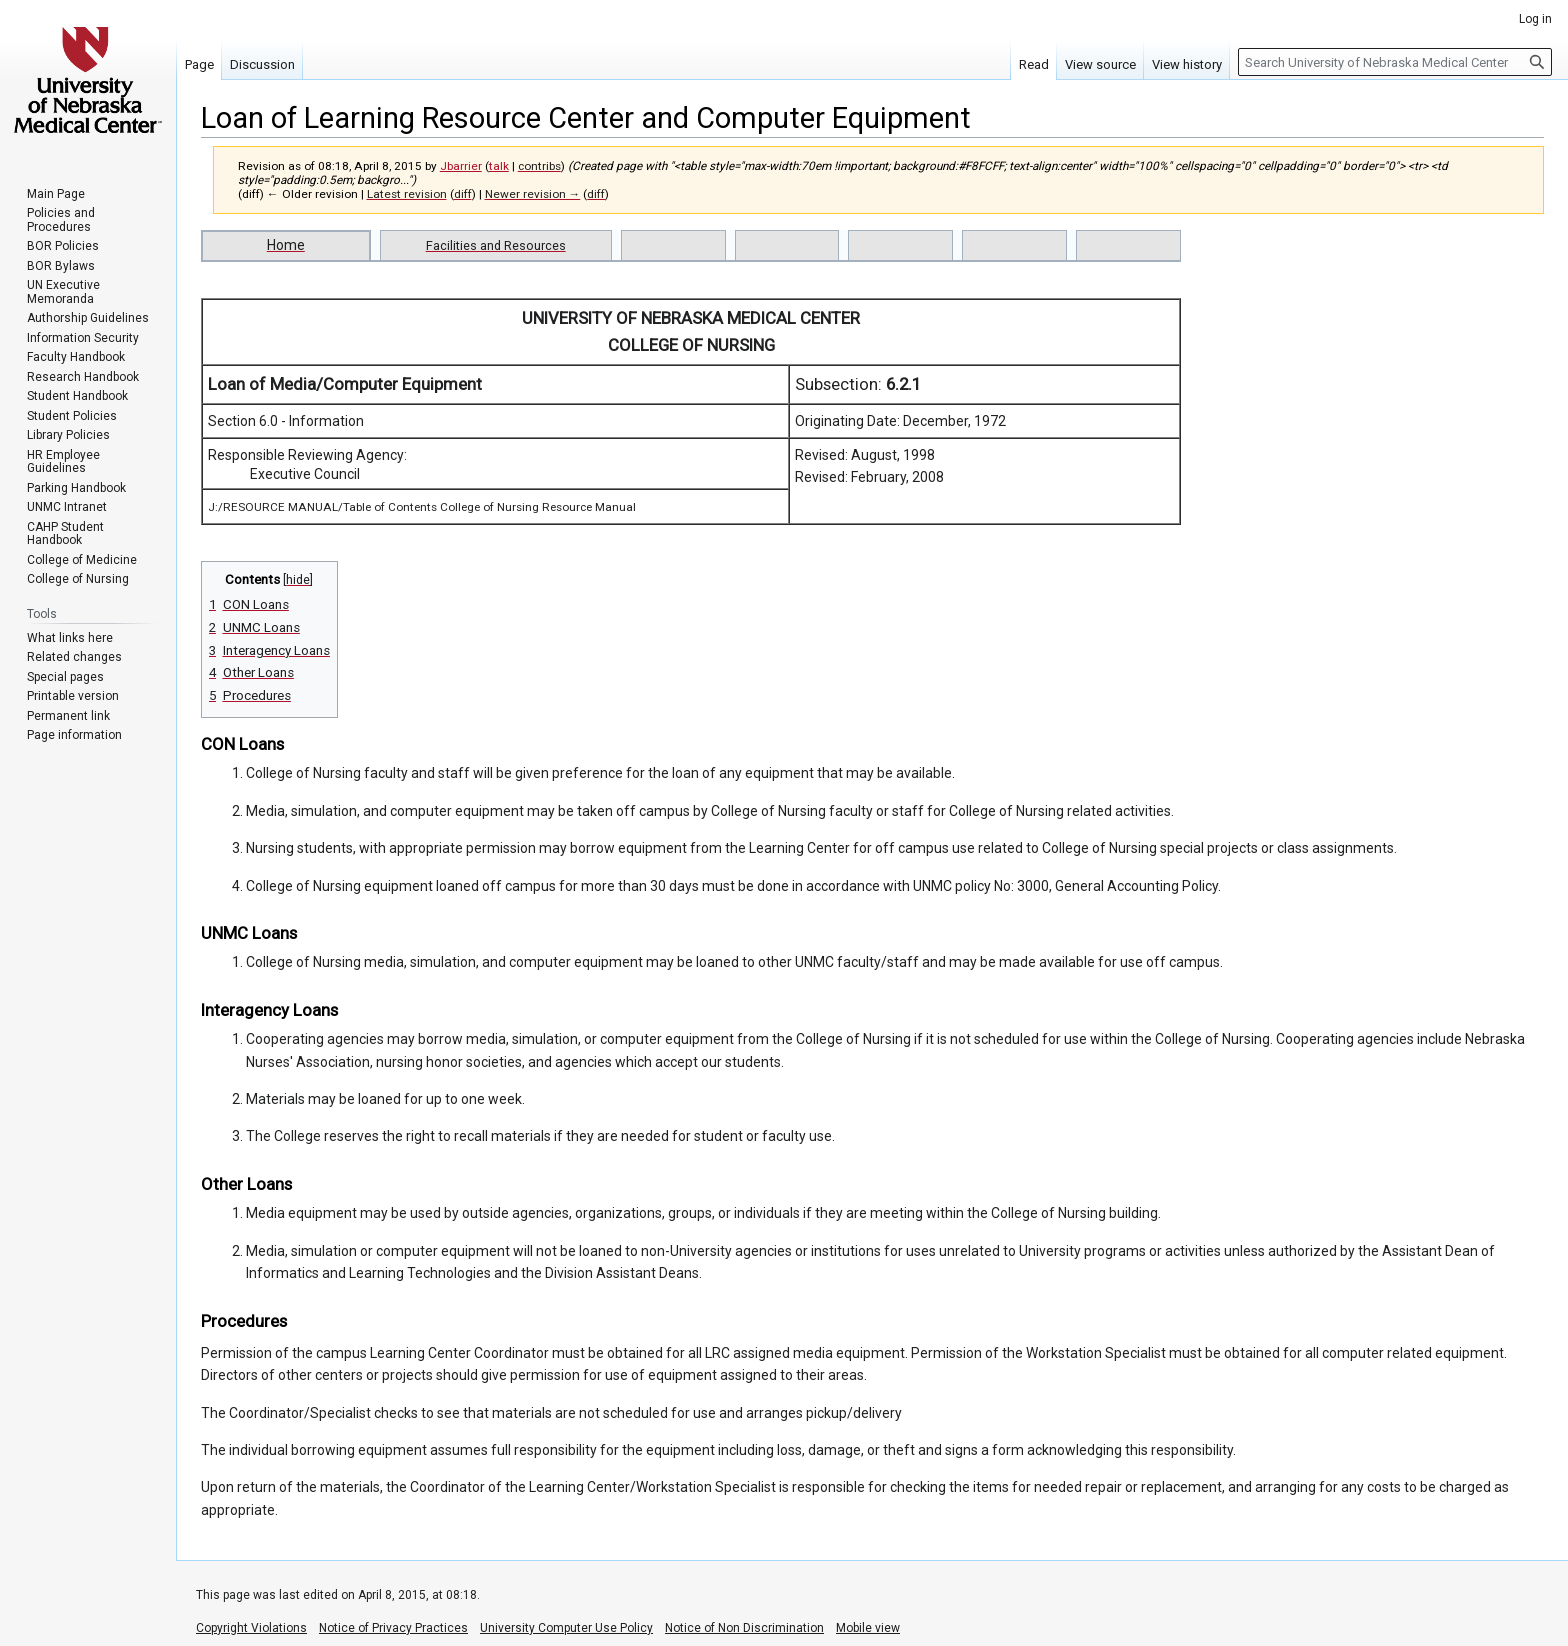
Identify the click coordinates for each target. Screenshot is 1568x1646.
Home (286, 245)
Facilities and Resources (496, 245)
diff (463, 194)
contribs (539, 166)
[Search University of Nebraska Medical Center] (1395, 62)
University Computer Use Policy (566, 1628)
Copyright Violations (251, 1628)
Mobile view (868, 1628)
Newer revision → (533, 194)
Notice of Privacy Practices (393, 1628)
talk (499, 166)
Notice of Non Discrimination (744, 1628)
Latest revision (407, 194)
